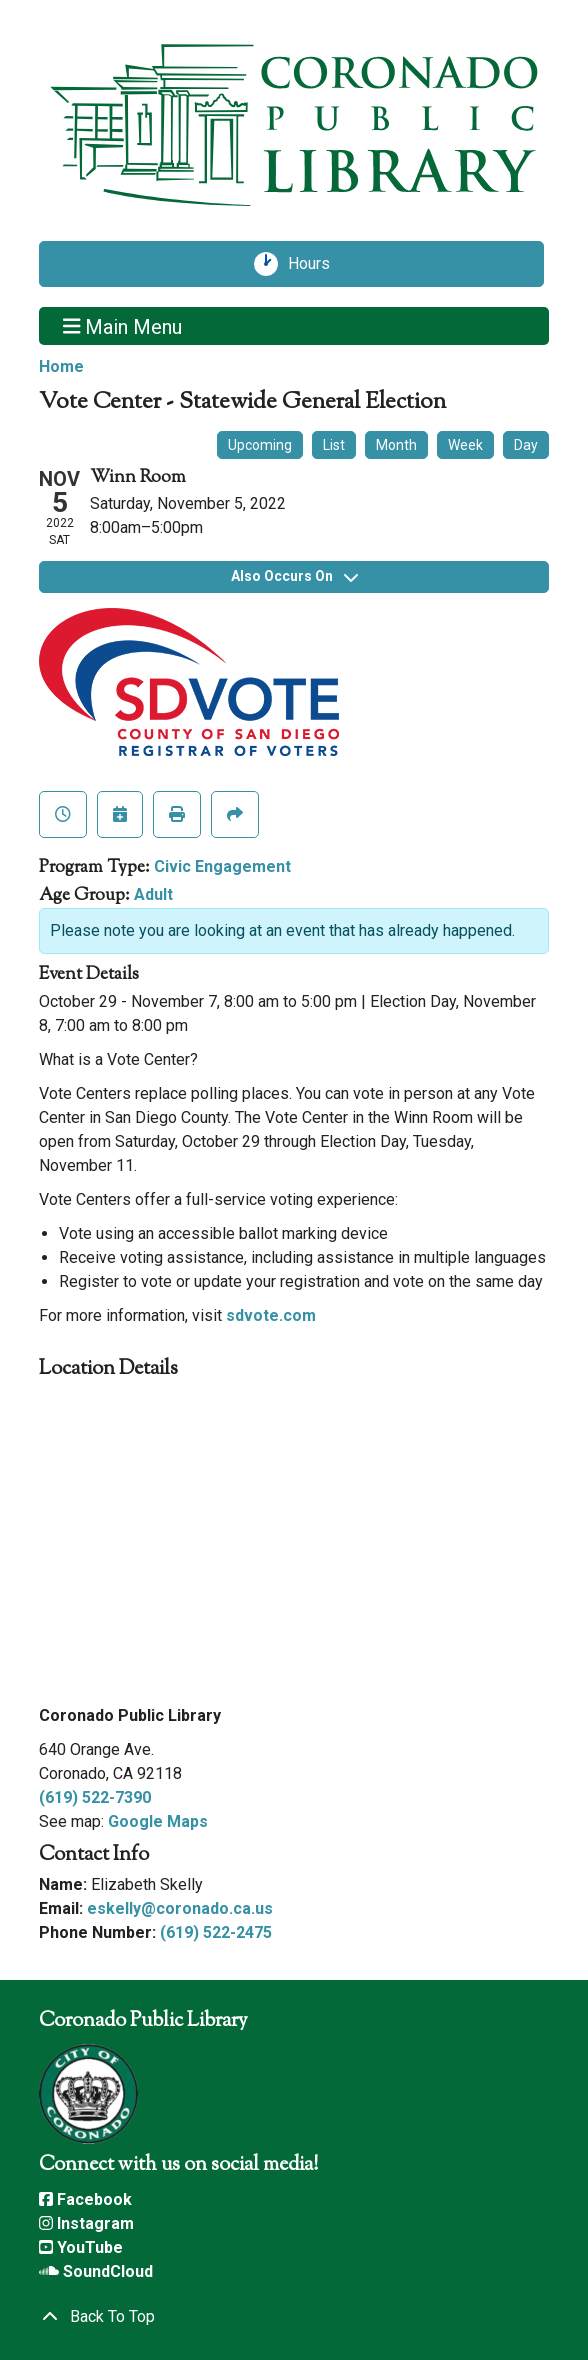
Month (396, 445)
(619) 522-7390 (95, 1797)
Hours (316, 264)
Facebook (85, 2199)
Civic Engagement (222, 866)
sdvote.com (271, 1315)
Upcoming (260, 445)
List (334, 445)
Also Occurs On (294, 576)
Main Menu (123, 326)
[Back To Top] (294, 2317)
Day (526, 445)
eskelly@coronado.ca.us (180, 1908)
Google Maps (158, 1821)
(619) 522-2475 (216, 1932)
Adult (153, 894)
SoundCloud (96, 2271)
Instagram (86, 2223)
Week (465, 445)
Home (61, 366)
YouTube (81, 2247)
